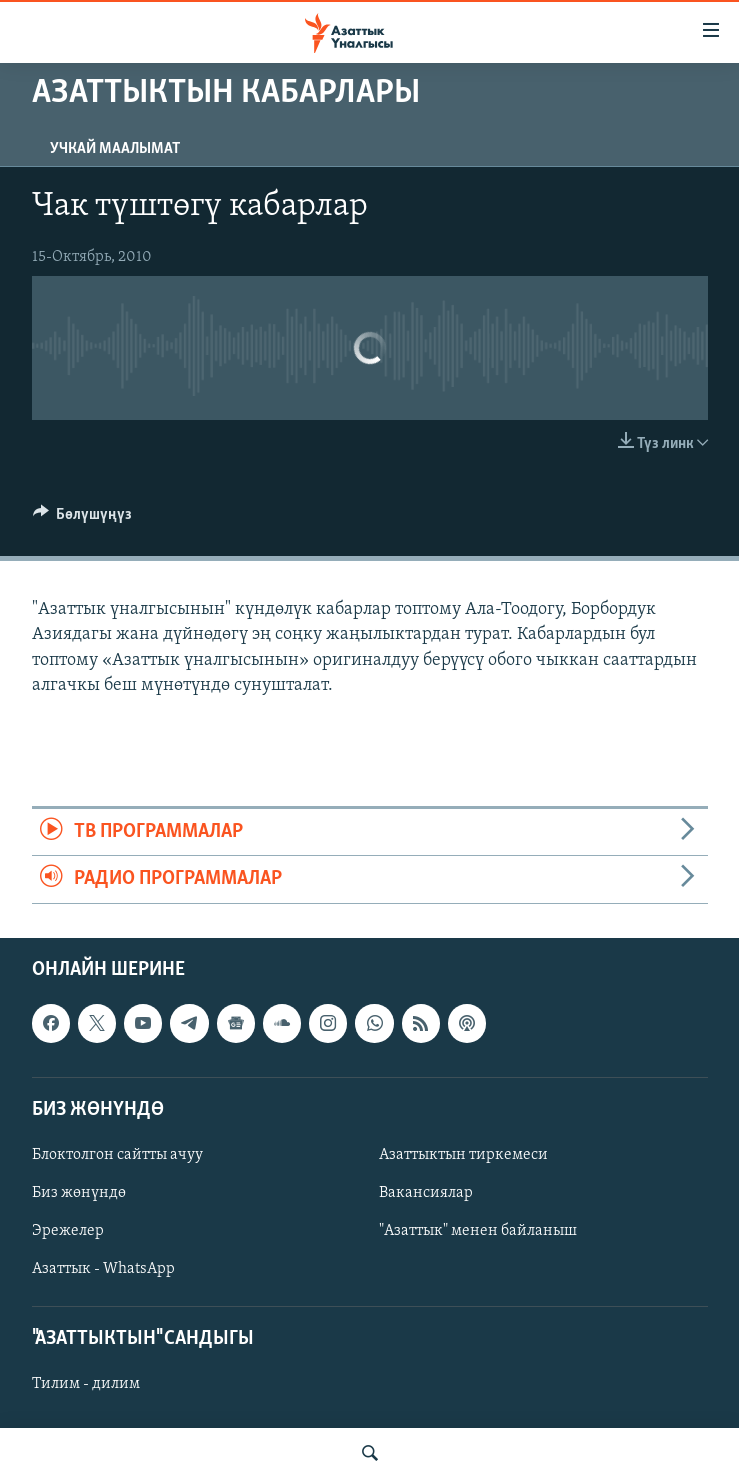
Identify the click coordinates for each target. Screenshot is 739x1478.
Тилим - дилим (86, 1384)
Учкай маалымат (115, 149)
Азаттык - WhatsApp (103, 1269)
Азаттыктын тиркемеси (463, 1155)
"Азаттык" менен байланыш (478, 1231)
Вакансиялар (426, 1193)
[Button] (83, 519)
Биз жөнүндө (79, 1193)
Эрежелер (68, 1231)
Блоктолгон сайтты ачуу (117, 1155)
